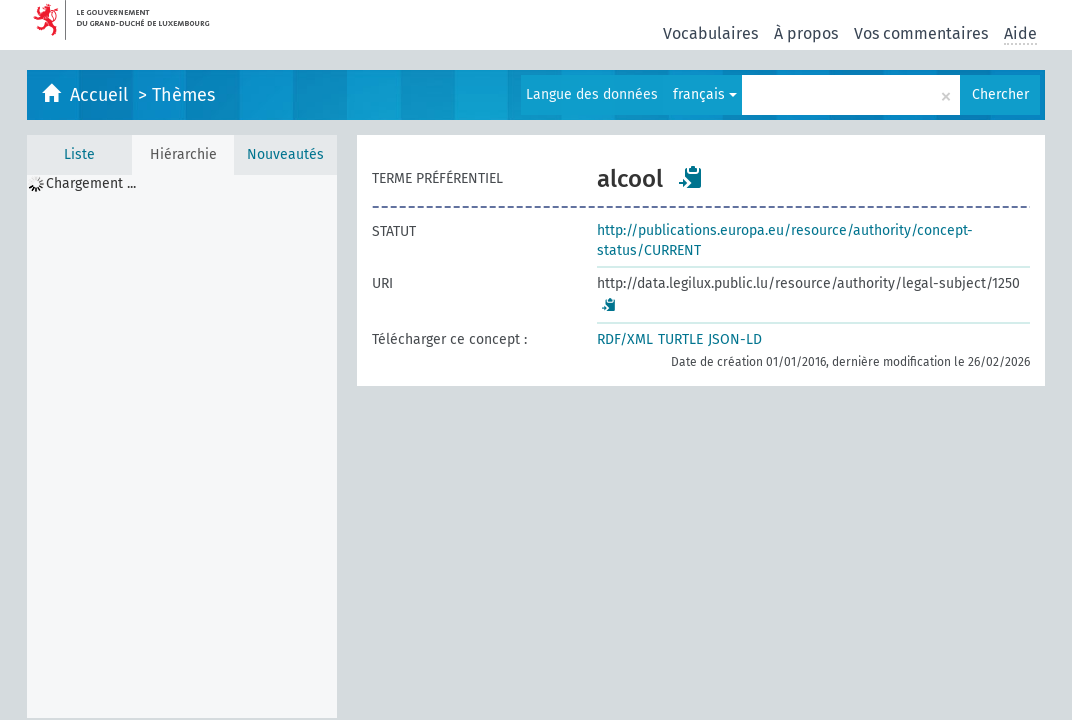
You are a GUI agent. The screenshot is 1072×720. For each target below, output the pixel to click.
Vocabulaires (710, 33)
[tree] (182, 446)
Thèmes (183, 95)
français (705, 94)
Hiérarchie (183, 154)
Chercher (1000, 94)
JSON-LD (735, 339)
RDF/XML (625, 339)
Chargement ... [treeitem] (91, 183)
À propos (806, 33)
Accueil (101, 95)
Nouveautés (285, 154)
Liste (79, 154)
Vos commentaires (921, 33)
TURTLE (680, 339)
